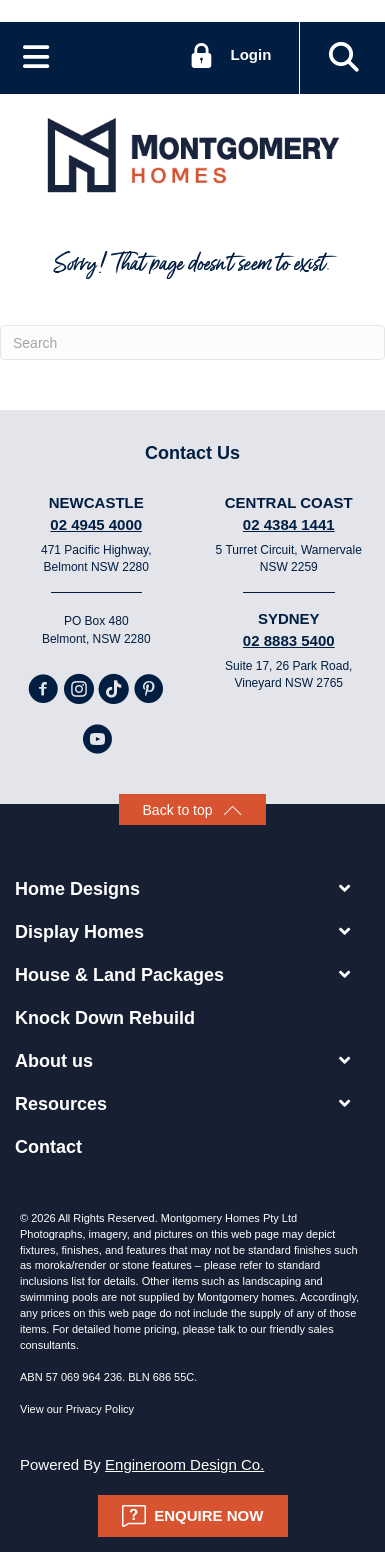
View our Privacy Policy (77, 1409)
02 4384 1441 (289, 524)
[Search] (192, 342)
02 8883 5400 (289, 640)
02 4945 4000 (96, 524)
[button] (344, 58)
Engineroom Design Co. (184, 1464)
